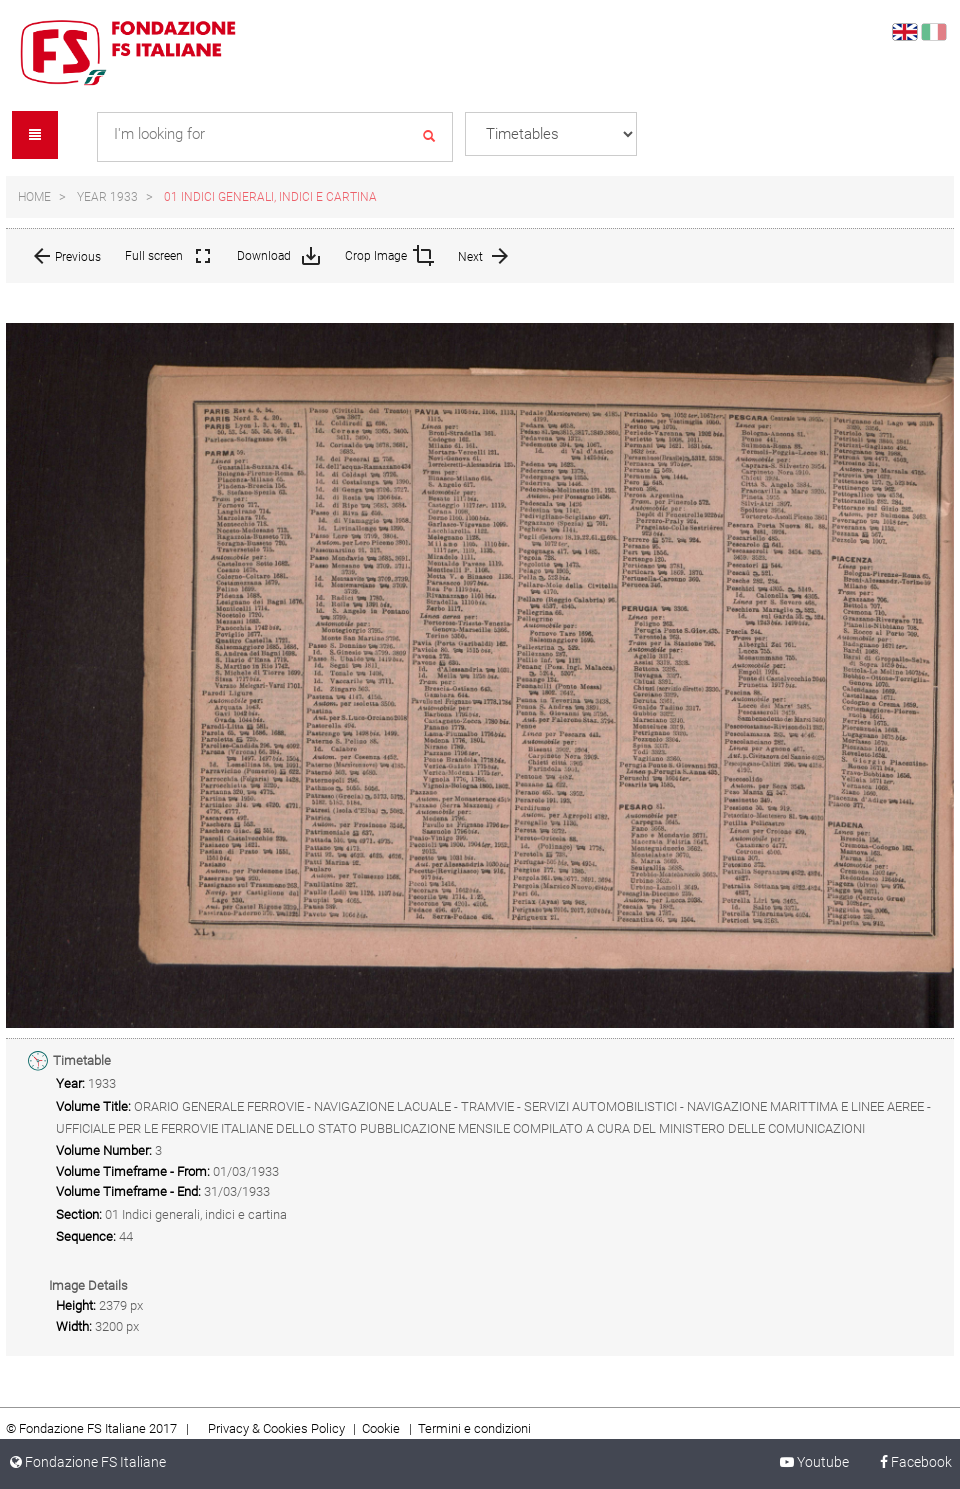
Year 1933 (107, 197)
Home (34, 197)
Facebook (907, 1462)
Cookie (382, 1428)
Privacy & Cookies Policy (276, 1428)
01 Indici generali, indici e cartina (270, 197)
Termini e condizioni (474, 1428)
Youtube (813, 1462)
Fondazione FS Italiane (88, 1462)
